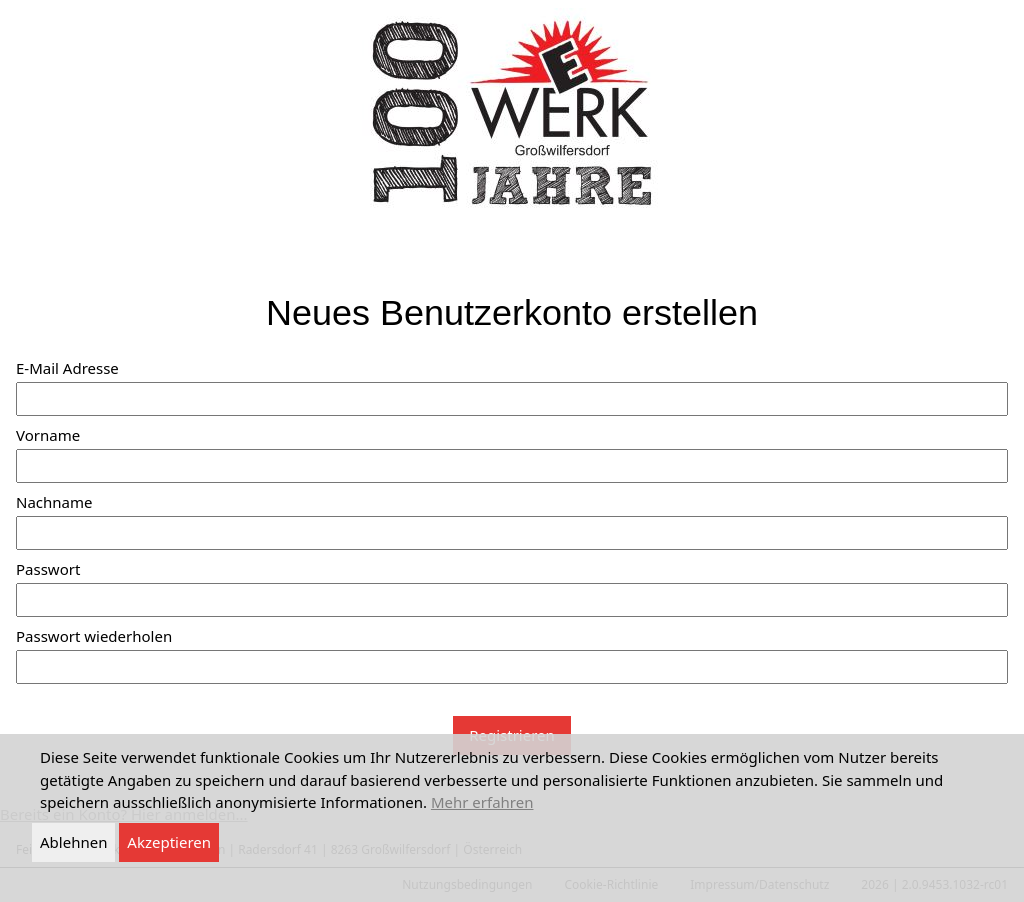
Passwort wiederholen (94, 636)
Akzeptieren (169, 842)
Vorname (48, 435)
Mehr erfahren (482, 802)
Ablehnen (73, 842)
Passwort (48, 569)
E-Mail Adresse (67, 368)
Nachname (54, 502)
